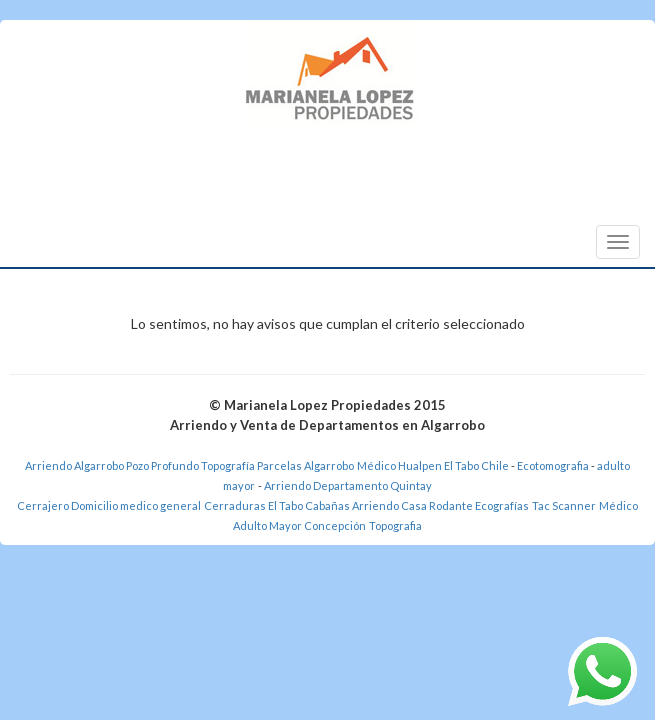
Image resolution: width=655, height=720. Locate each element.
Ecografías (502, 505)
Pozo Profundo (162, 465)
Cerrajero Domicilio (67, 505)
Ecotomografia (554, 465)
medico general (160, 505)
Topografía (228, 465)
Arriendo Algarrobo (74, 465)
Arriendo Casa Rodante (412, 505)
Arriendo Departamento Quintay (348, 485)
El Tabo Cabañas (309, 505)
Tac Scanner (564, 505)
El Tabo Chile (476, 465)
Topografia (395, 525)
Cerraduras (236, 505)
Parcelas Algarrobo (305, 465)
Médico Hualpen (399, 465)
